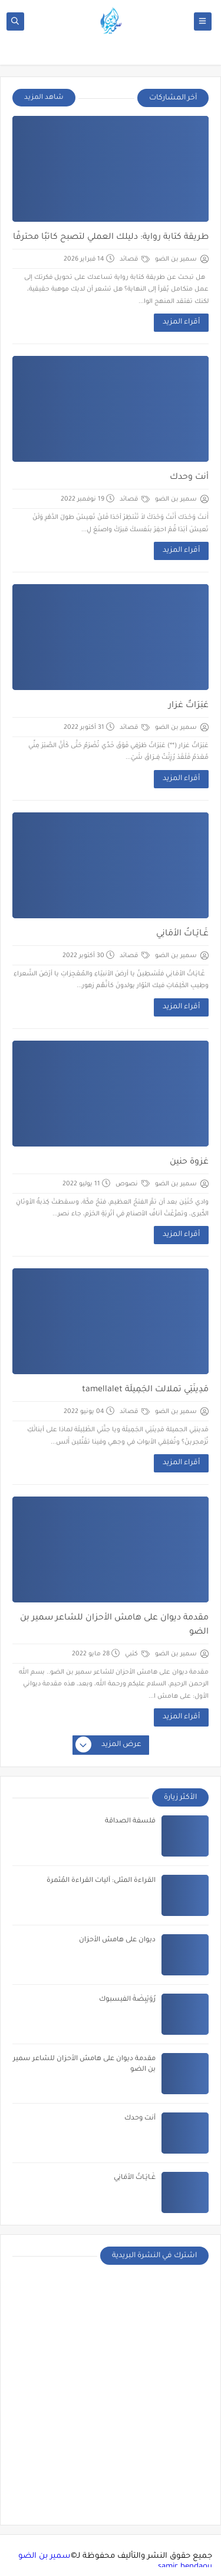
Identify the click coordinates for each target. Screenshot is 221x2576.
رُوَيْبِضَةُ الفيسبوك (127, 2000)
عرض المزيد (109, 1745)
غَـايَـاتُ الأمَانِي (182, 934)
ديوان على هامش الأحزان (117, 1940)
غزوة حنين (189, 1162)
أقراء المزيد (181, 322)
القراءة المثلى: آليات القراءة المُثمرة (101, 1881)
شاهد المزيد (44, 98)
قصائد (135, 259)
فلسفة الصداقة (130, 1821)
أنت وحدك (189, 477)
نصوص (133, 1183)
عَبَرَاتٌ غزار (189, 706)
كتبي (137, 1654)
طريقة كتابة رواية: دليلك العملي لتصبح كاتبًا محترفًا (111, 237)
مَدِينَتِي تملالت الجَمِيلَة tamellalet (145, 1390)
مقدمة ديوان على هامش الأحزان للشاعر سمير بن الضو (114, 1625)
